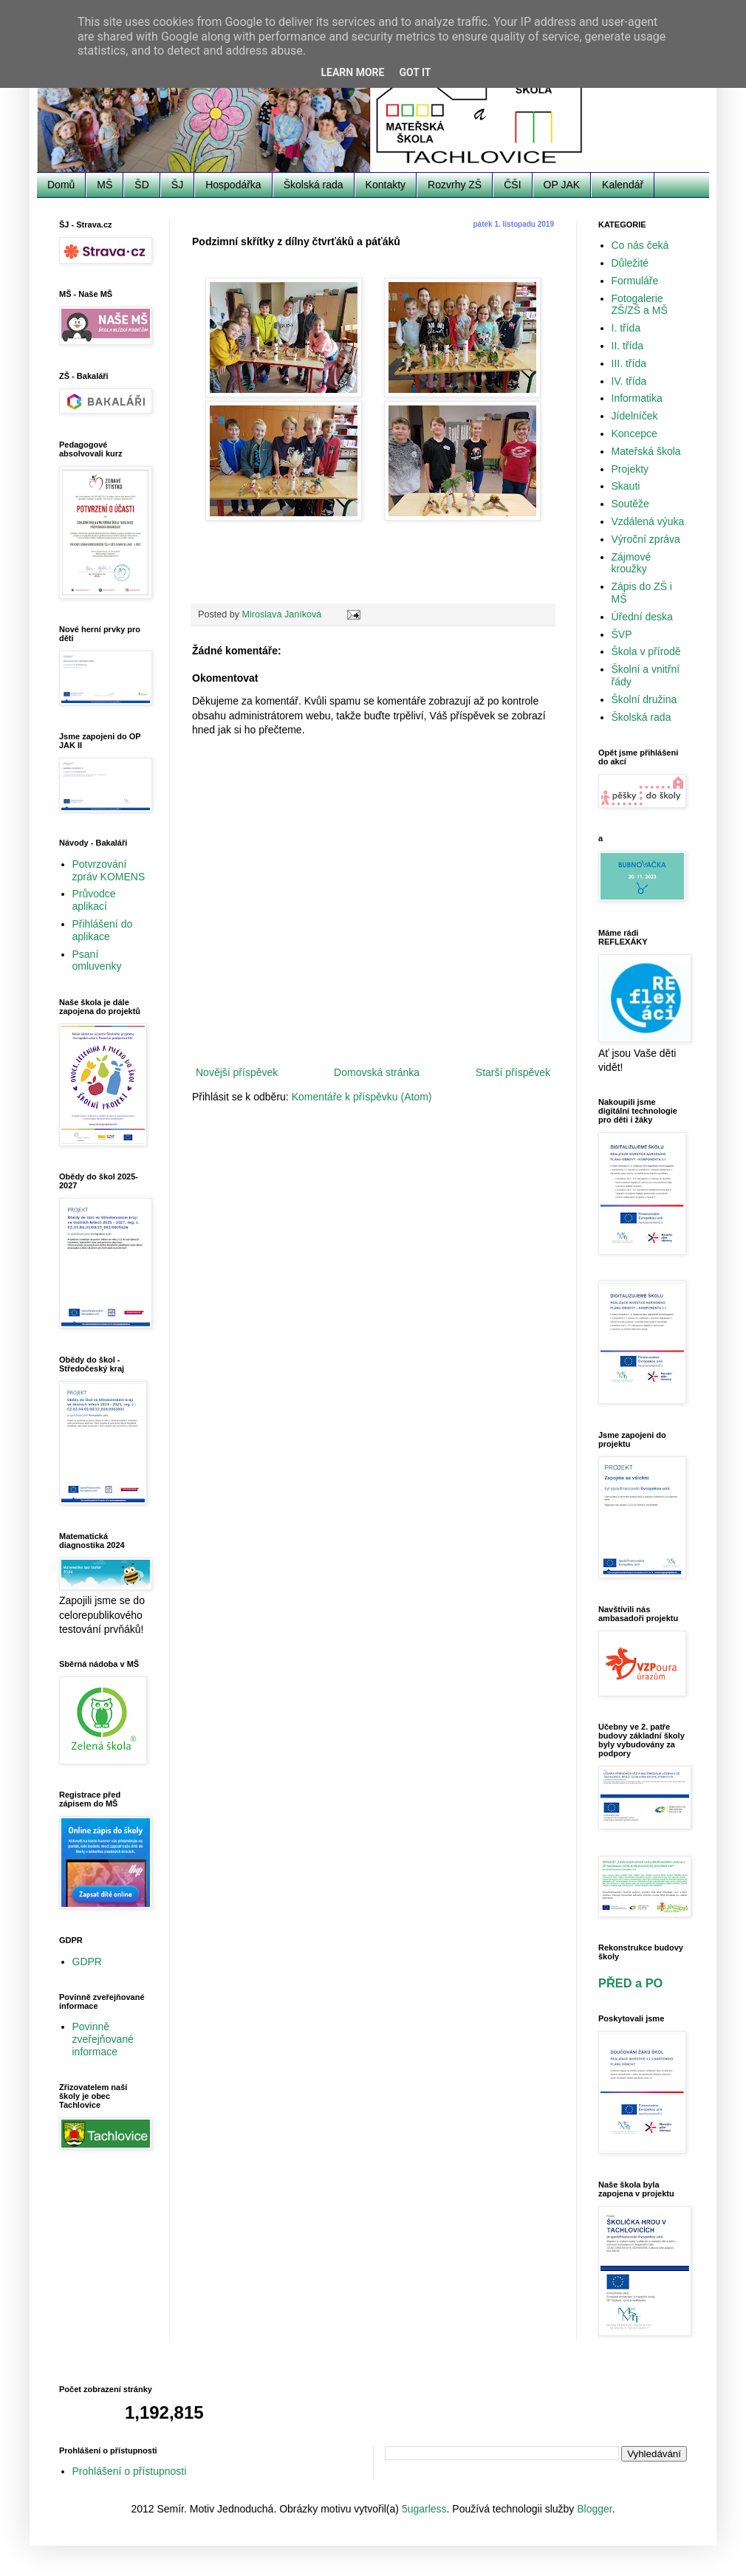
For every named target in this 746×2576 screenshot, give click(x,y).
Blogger (594, 2509)
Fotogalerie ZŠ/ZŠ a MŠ (640, 304)
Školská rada (313, 185)
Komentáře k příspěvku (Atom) (362, 1097)
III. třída (629, 363)
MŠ (104, 185)
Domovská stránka (377, 1072)
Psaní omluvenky (97, 960)
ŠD (141, 185)
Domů (61, 185)
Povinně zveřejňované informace (103, 2039)
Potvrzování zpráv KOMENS (109, 870)
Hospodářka (233, 185)
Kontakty (385, 185)
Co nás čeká (640, 245)
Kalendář (622, 185)
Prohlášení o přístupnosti (129, 2471)
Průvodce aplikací (94, 900)
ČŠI (512, 185)
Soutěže (630, 504)
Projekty (630, 469)
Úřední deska (642, 617)
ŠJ (177, 185)
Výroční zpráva (646, 539)
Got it (415, 72)
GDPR (87, 1961)
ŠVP (622, 634)
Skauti (626, 486)
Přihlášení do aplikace (102, 930)
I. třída (626, 328)
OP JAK (562, 185)
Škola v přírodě (646, 651)
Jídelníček (635, 416)
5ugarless (424, 2509)
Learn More (352, 72)
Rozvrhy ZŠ (455, 185)
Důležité (630, 263)
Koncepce (634, 433)
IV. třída (629, 381)
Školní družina (644, 699)
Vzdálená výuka (648, 521)
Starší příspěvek (513, 1072)
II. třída (628, 346)
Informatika (637, 398)
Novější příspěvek (237, 1072)
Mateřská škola (646, 451)
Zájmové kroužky (631, 563)
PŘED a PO (630, 1983)
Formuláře (635, 281)
